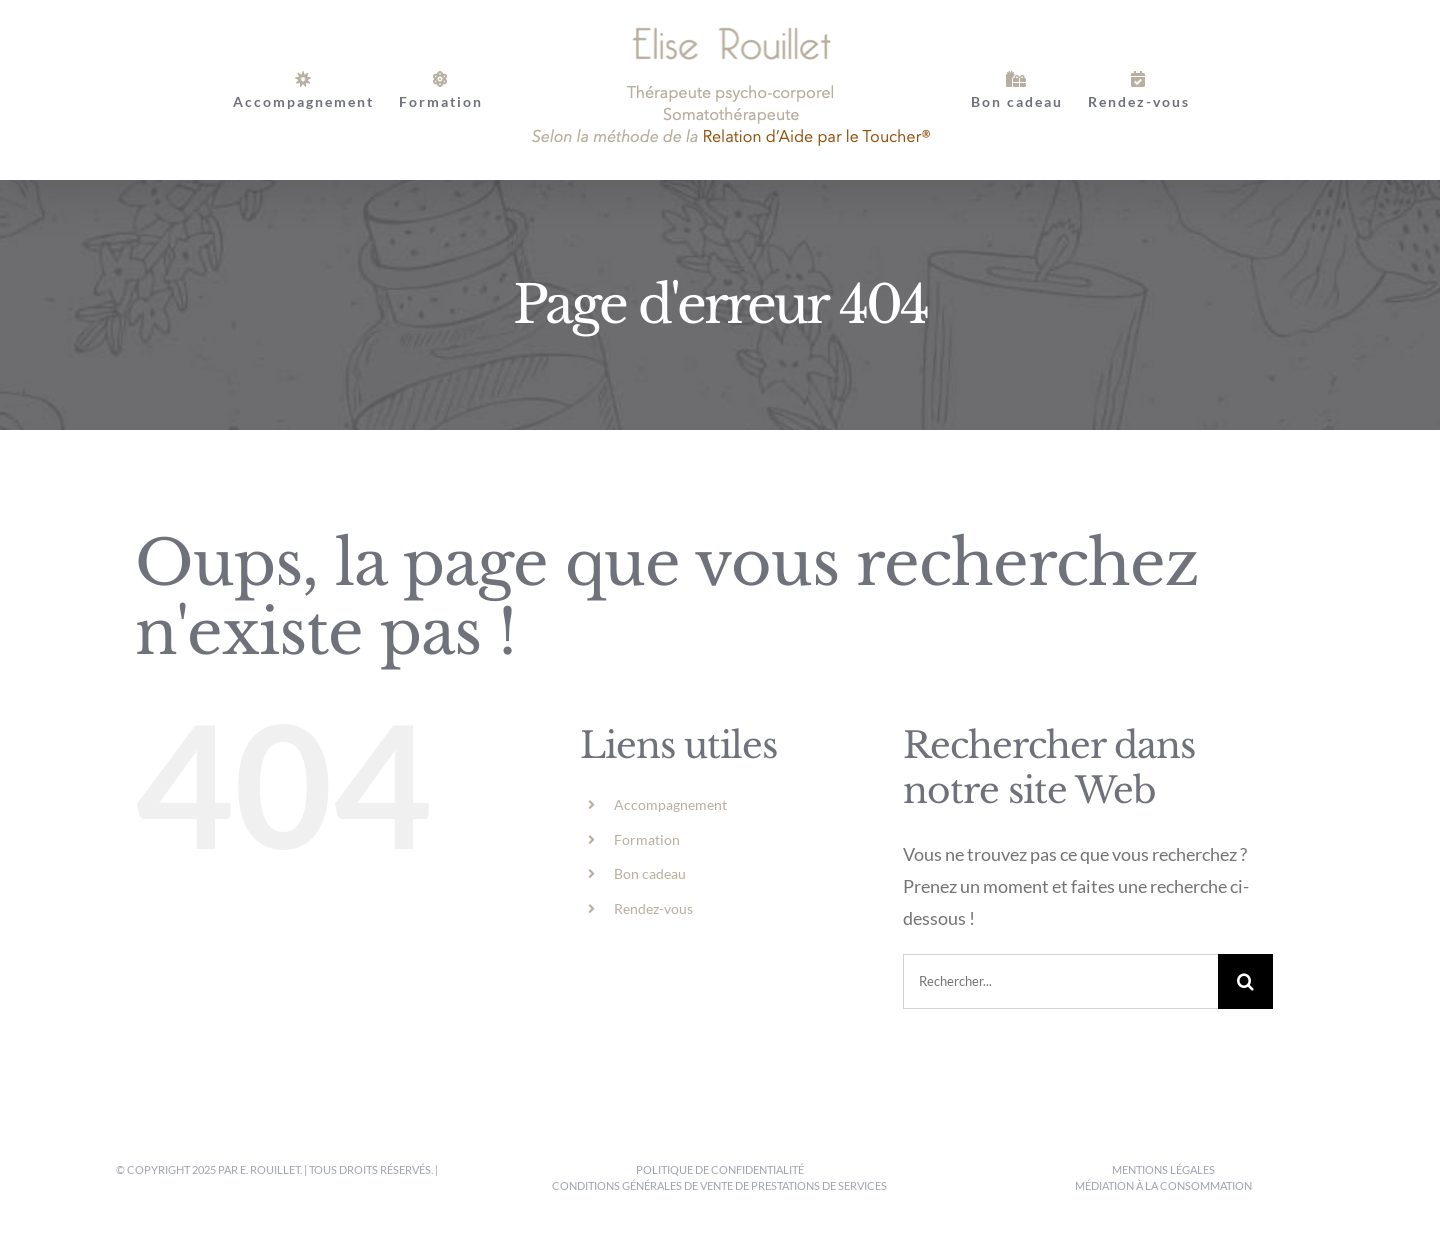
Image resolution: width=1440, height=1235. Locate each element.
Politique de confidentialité (720, 1169)
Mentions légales (1163, 1169)
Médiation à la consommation (1163, 1185)
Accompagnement (670, 804)
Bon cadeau (650, 873)
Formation (647, 839)
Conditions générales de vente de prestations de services (719, 1185)
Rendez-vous (653, 908)
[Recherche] (1245, 981)
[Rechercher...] (1060, 981)
